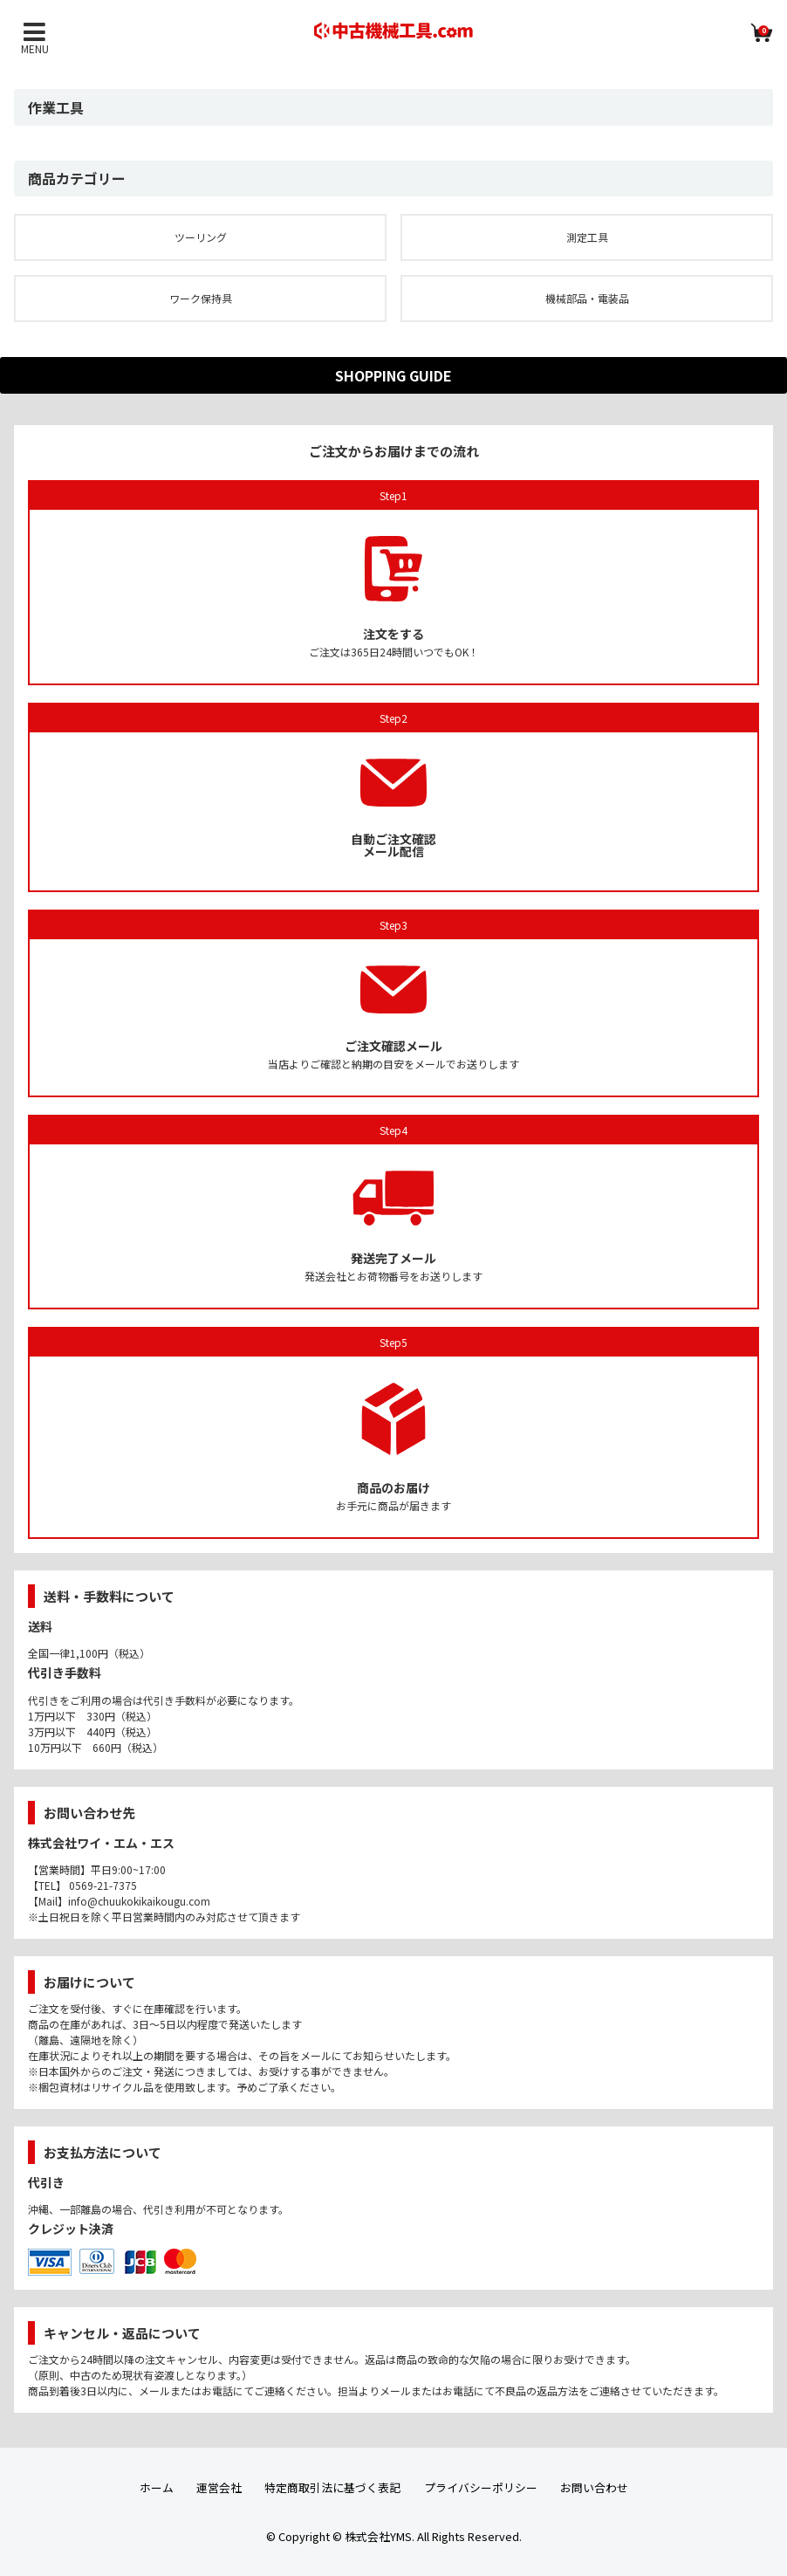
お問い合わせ (594, 2487)
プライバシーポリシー (480, 2487)
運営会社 (219, 2487)
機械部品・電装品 (587, 298)
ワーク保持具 (200, 298)
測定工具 (587, 237)
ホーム (157, 2487)
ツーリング (201, 237)
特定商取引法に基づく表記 (332, 2487)
